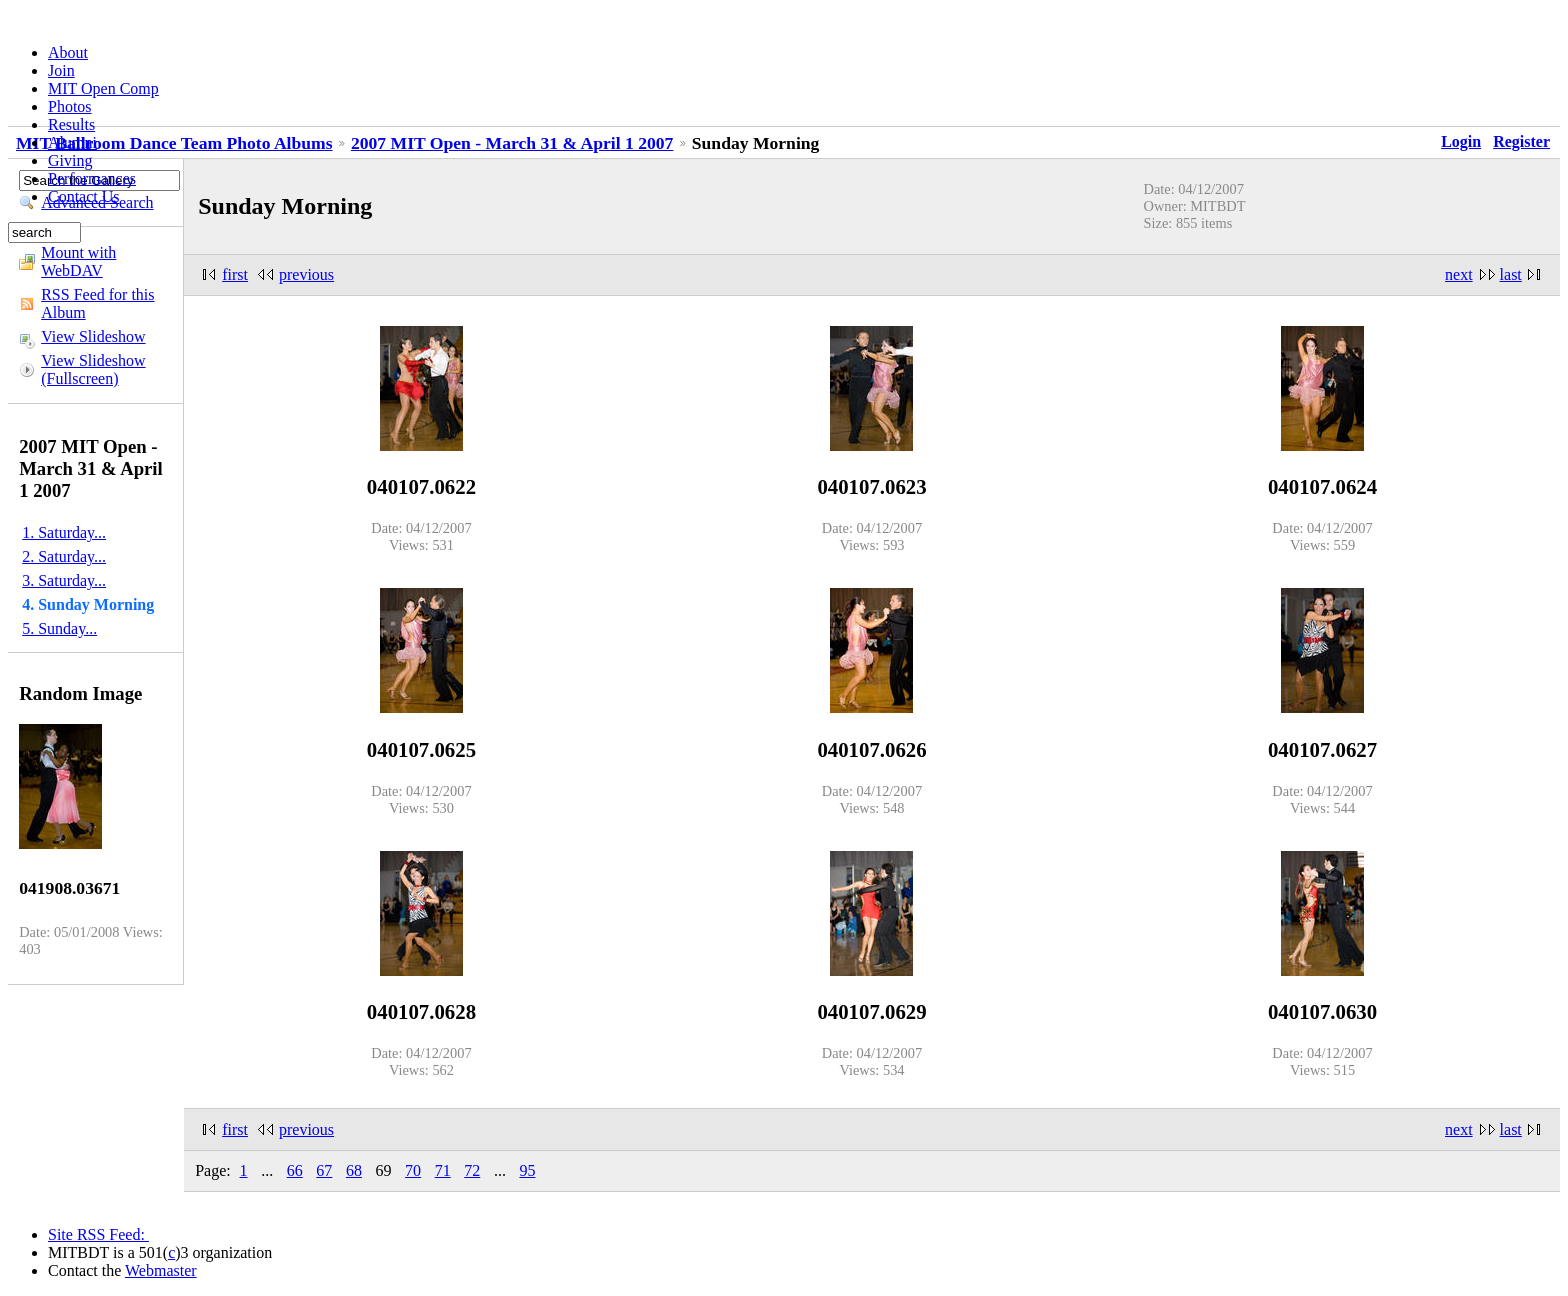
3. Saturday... (64, 580)
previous (306, 274)
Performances (92, 178)
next (1459, 274)
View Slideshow (93, 336)
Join (61, 70)
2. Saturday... (64, 556)
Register (1521, 141)
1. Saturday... (64, 532)
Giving (70, 160)
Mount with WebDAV (78, 261)
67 (324, 1170)
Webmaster (161, 1270)
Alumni (72, 142)
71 (443, 1170)
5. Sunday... (59, 628)
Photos (70, 106)
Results (71, 124)
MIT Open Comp (103, 88)
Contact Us (84, 196)
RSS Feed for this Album (97, 303)
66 (295, 1170)
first (235, 274)
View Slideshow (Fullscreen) (93, 369)
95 (527, 1170)
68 (354, 1170)
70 (413, 1170)
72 (472, 1170)
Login (1461, 141)
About (68, 52)
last (1511, 274)
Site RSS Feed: (98, 1234)
